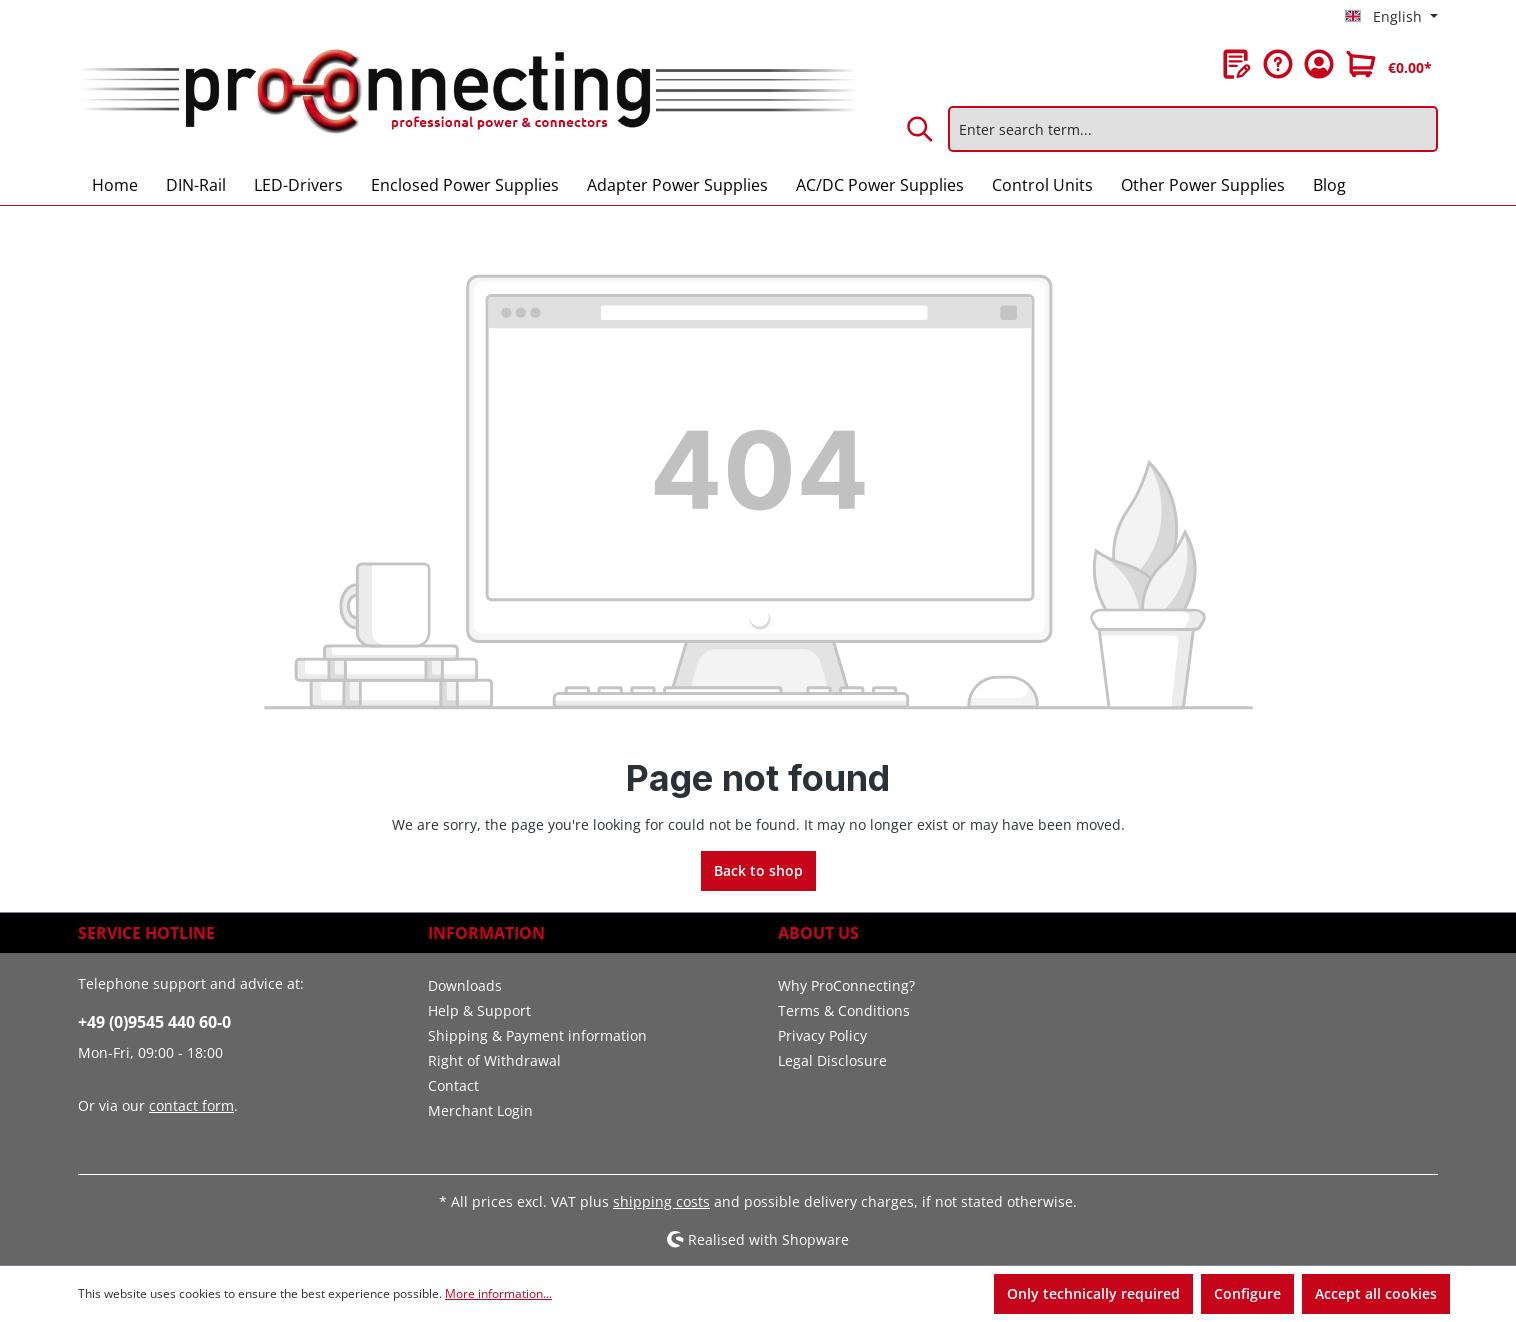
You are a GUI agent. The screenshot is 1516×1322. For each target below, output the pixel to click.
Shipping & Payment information (537, 1035)
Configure (1247, 1293)
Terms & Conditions (844, 1010)
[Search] (921, 129)
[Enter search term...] (1193, 129)
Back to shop (758, 870)
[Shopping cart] (1389, 64)
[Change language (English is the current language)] (1391, 17)
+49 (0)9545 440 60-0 (154, 1022)
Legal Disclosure (832, 1060)
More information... (498, 1293)
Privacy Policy (822, 1035)
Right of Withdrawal (494, 1060)
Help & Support (479, 1010)
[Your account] (1319, 64)
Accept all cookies (1376, 1293)
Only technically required (1093, 1293)
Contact (453, 1085)
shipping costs (661, 1201)
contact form (191, 1105)
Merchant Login (480, 1110)
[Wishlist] (1237, 64)
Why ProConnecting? (846, 985)
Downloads (465, 985)
